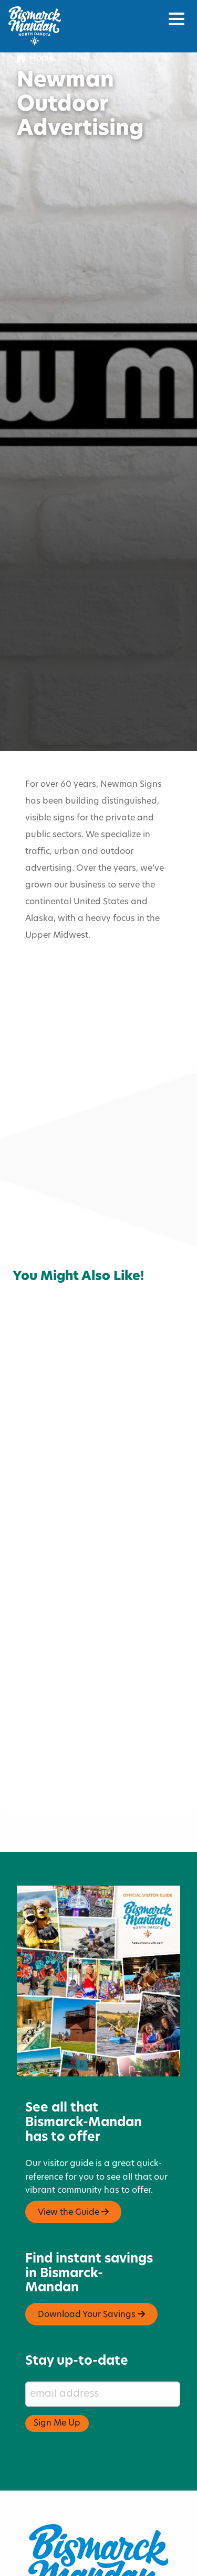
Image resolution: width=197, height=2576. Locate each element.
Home (35, 59)
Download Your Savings (91, 2264)
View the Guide (73, 2162)
